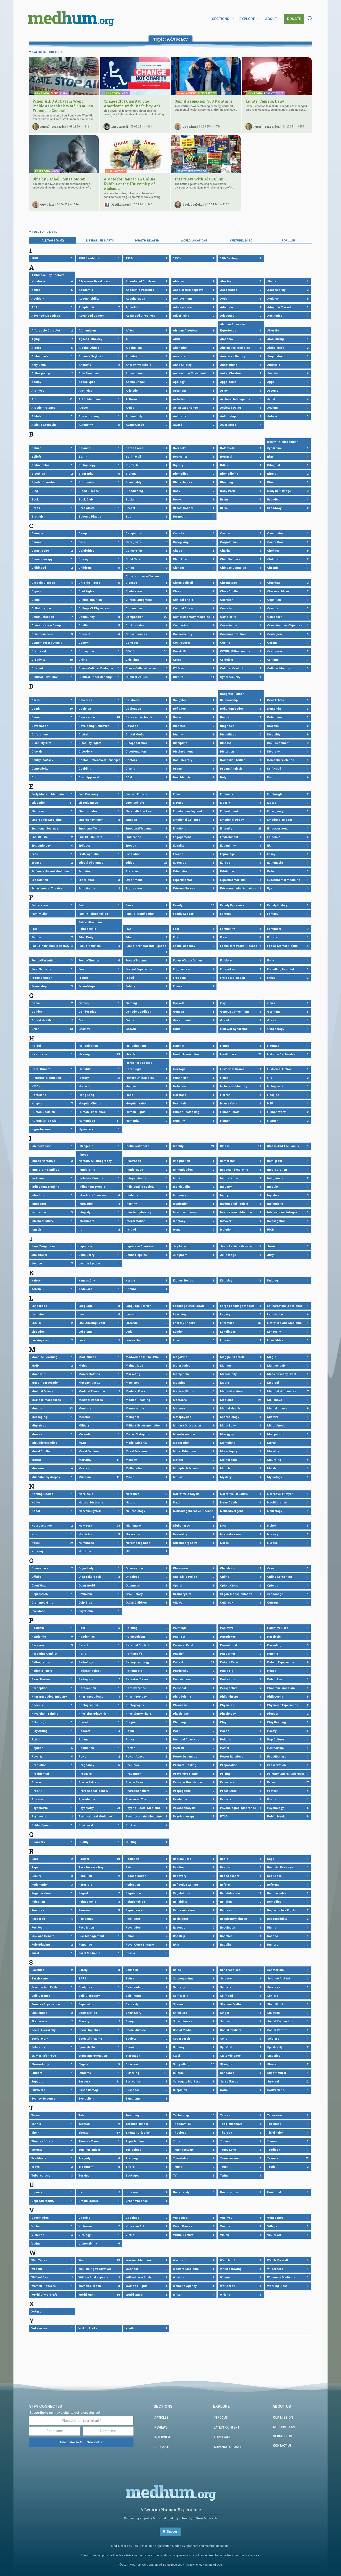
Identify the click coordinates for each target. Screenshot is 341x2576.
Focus (55, 93)
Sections (224, 19)
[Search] (310, 18)
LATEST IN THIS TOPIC (47, 52)
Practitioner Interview (191, 171)
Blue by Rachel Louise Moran (59, 179)
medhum (71, 19)
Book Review (42, 171)
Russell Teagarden (53, 126)
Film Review (42, 93)
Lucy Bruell (119, 126)
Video (63, 93)
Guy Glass (189, 126)
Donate (294, 19)
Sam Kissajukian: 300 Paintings (204, 101)
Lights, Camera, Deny (265, 101)
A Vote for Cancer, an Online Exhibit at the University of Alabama (129, 184)
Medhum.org (120, 204)
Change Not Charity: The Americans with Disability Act (132, 103)
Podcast (269, 93)
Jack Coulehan (193, 204)
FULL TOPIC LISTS (44, 231)
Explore (250, 19)
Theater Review (207, 93)
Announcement (186, 93)
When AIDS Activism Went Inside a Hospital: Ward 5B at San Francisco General (63, 106)
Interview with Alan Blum (199, 179)
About (274, 19)
